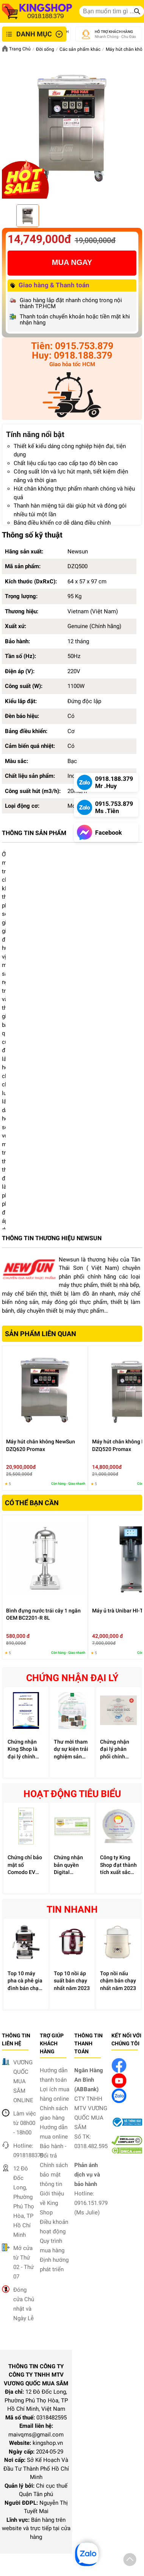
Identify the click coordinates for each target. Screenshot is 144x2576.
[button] (129, 2561)
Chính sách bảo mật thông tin (54, 2174)
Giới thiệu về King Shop (52, 2203)
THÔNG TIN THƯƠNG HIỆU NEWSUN (52, 1238)
